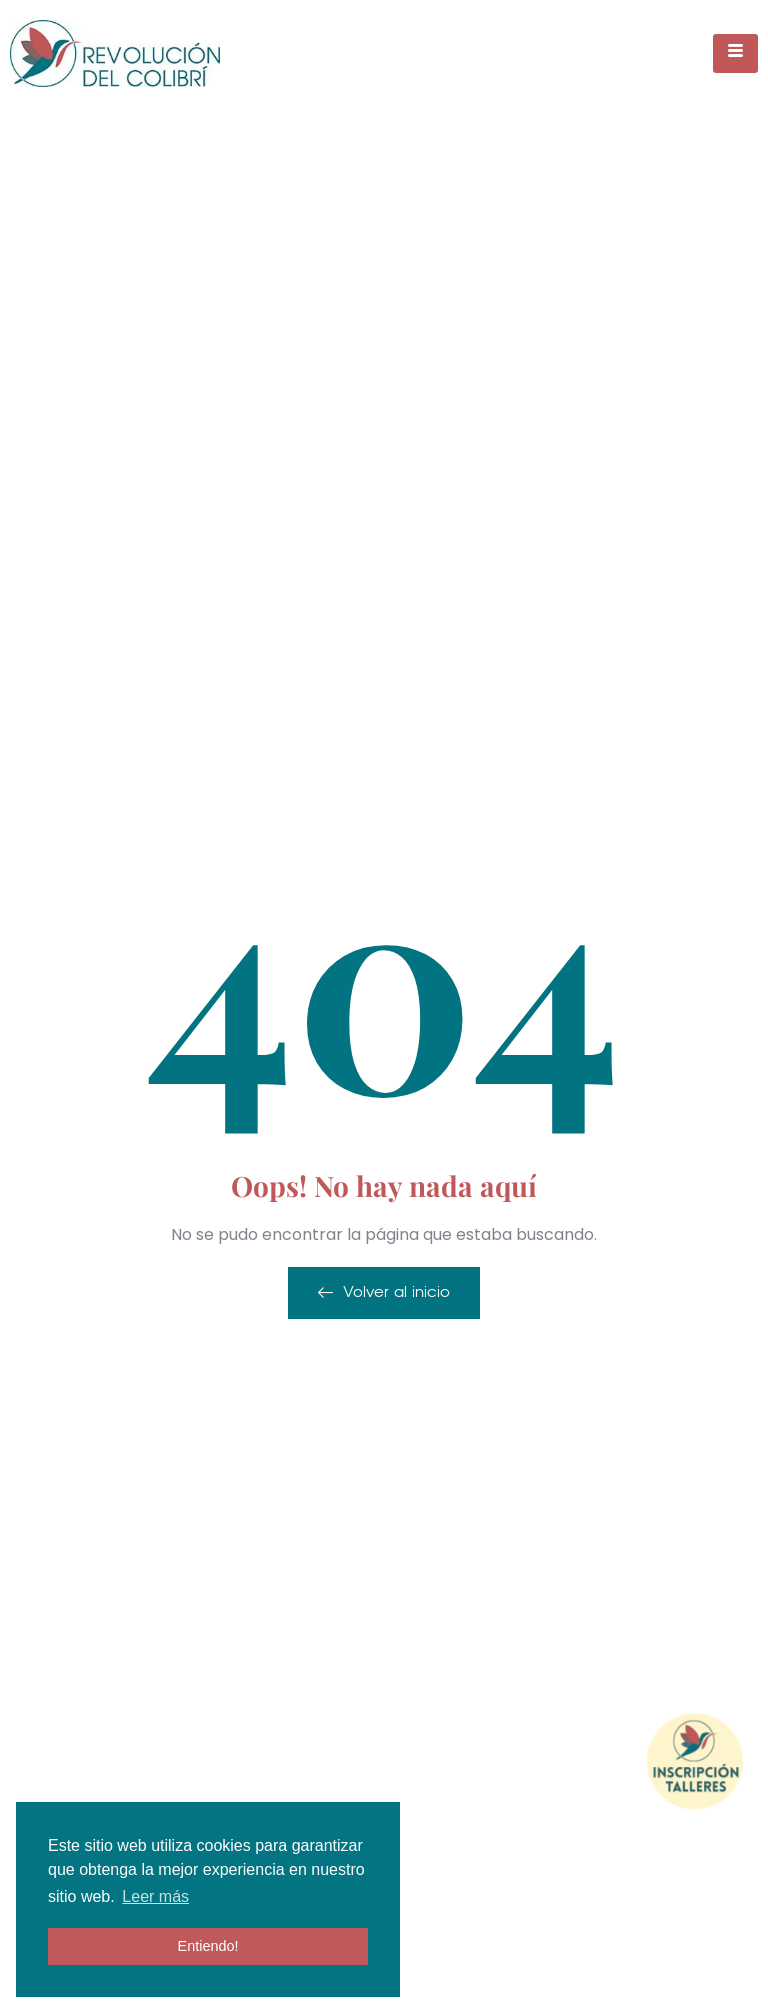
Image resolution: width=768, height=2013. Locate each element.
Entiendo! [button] (208, 1946)
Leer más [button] (155, 1896)
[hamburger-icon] (735, 53)
